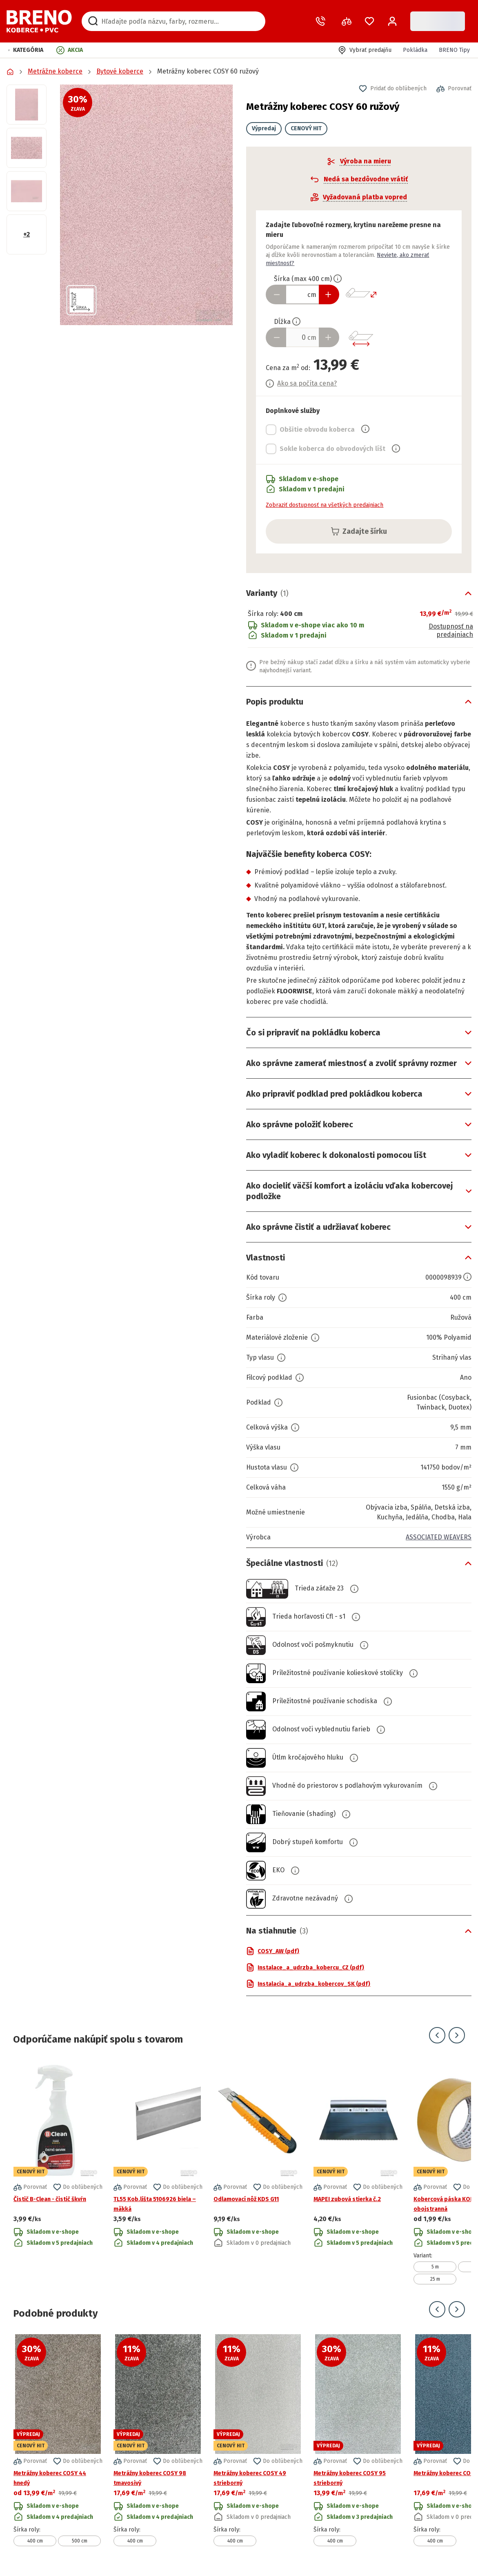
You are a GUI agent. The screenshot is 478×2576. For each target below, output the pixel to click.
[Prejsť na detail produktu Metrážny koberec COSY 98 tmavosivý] (158, 2440)
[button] (25, 50)
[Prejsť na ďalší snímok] (457, 2035)
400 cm (35, 2541)
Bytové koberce (119, 71)
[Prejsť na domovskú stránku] (39, 21)
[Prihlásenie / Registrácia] (392, 21)
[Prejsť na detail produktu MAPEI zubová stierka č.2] (358, 2172)
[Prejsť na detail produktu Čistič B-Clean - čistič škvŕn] (58, 2172)
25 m (435, 2279)
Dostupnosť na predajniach (451, 630)
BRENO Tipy (454, 50)
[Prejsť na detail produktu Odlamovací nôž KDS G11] (258, 2172)
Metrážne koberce (55, 71)
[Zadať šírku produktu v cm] (302, 294)
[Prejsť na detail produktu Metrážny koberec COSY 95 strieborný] (358, 2440)
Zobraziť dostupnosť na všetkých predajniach (324, 505)
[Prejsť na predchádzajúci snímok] (437, 2035)
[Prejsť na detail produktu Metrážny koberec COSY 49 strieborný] (258, 2440)
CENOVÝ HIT (306, 128)
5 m (435, 2267)
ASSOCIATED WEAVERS (438, 1537)
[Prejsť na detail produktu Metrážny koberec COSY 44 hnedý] (58, 2440)
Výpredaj (264, 128)
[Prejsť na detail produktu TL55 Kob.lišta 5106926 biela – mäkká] (158, 2172)
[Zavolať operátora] (322, 21)
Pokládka (415, 50)
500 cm (79, 2541)
